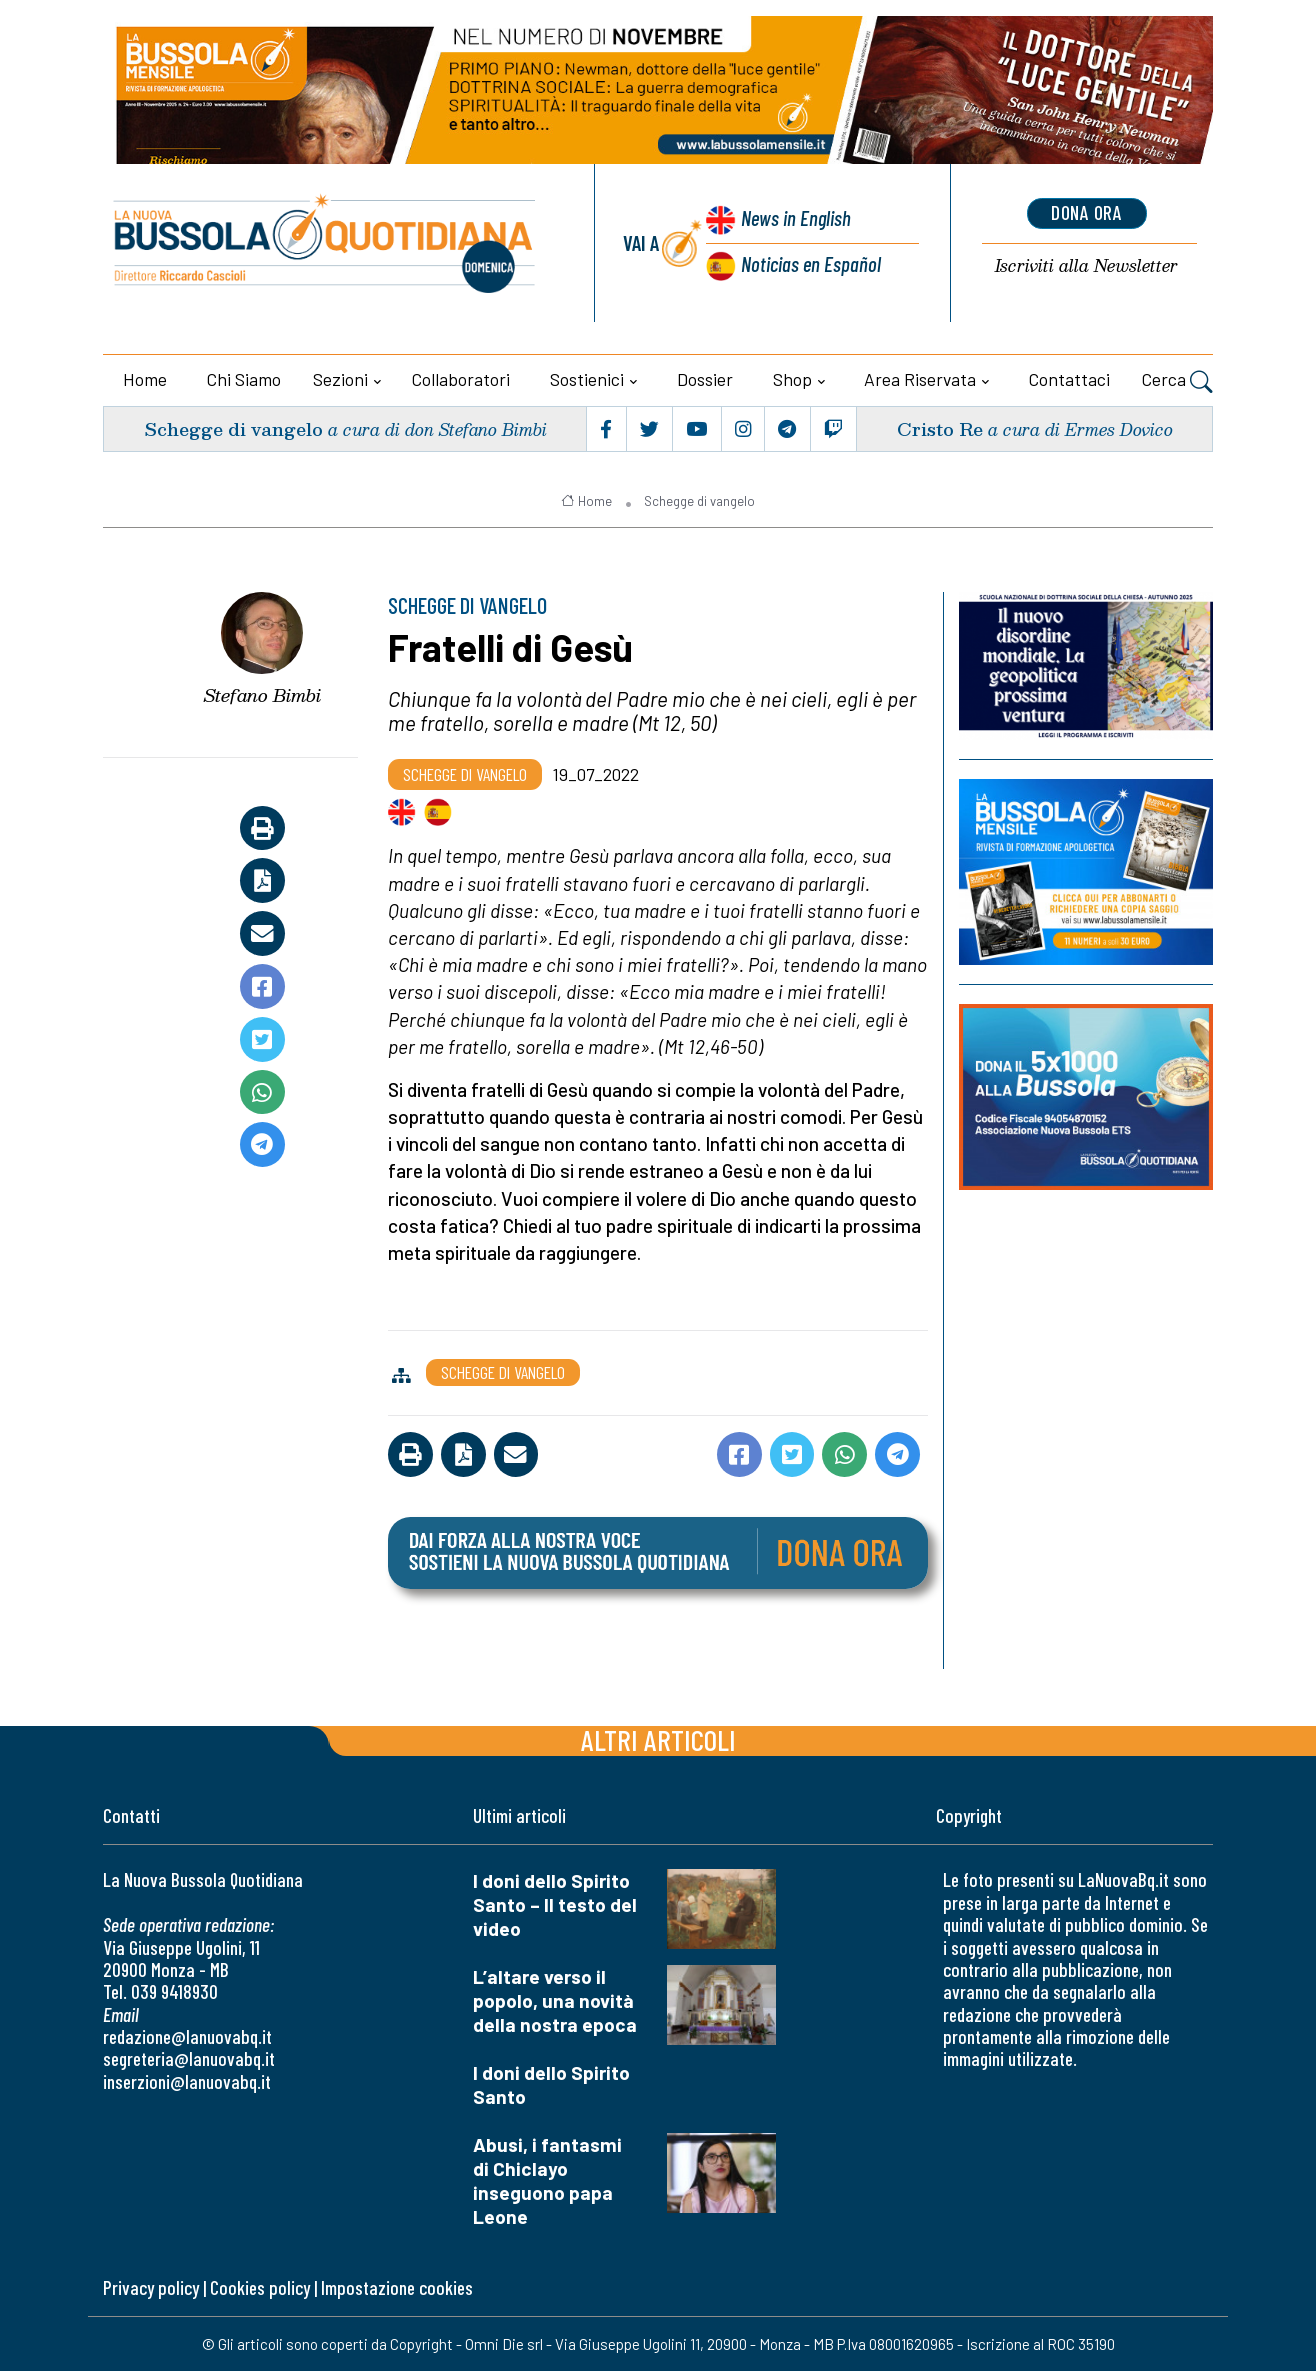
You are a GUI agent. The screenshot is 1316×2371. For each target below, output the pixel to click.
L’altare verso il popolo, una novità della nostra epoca (555, 2000)
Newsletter (1086, 266)
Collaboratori (461, 379)
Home (145, 379)
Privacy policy (151, 2287)
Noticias (811, 263)
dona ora (1087, 213)
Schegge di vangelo (233, 428)
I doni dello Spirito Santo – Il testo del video (555, 1904)
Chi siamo (244, 379)
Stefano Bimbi (262, 695)
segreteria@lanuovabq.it (189, 2058)
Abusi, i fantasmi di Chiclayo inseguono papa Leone (547, 2180)
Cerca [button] (1177, 382)
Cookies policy (260, 2287)
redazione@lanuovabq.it (187, 2036)
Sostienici (587, 379)
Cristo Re (940, 428)
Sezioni (340, 379)
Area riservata (920, 379)
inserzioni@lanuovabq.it (187, 2081)
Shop (792, 379)
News (796, 217)
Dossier (705, 379)
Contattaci (1069, 379)
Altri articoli (658, 1739)
